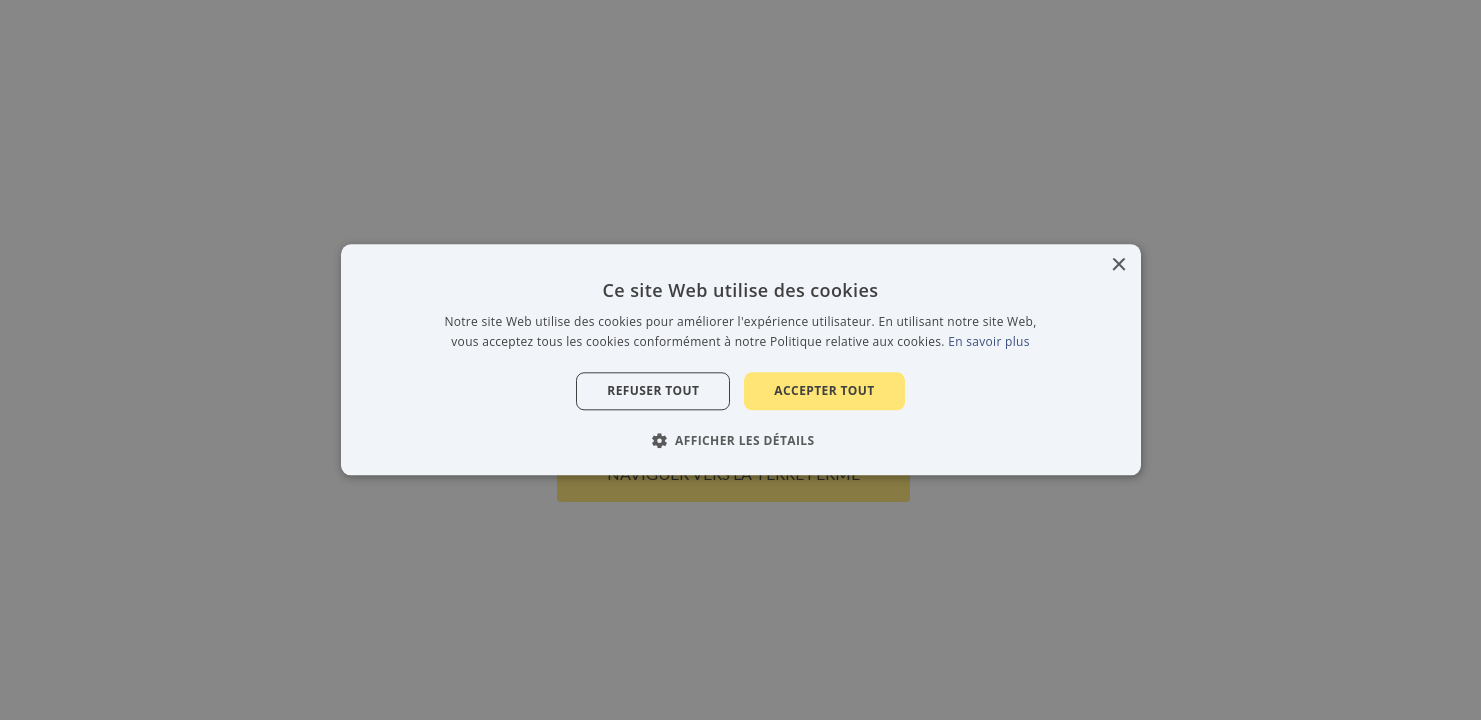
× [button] (1118, 265)
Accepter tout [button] (824, 390)
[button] (741, 441)
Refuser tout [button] (653, 390)
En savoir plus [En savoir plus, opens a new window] (988, 342)
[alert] (740, 360)
